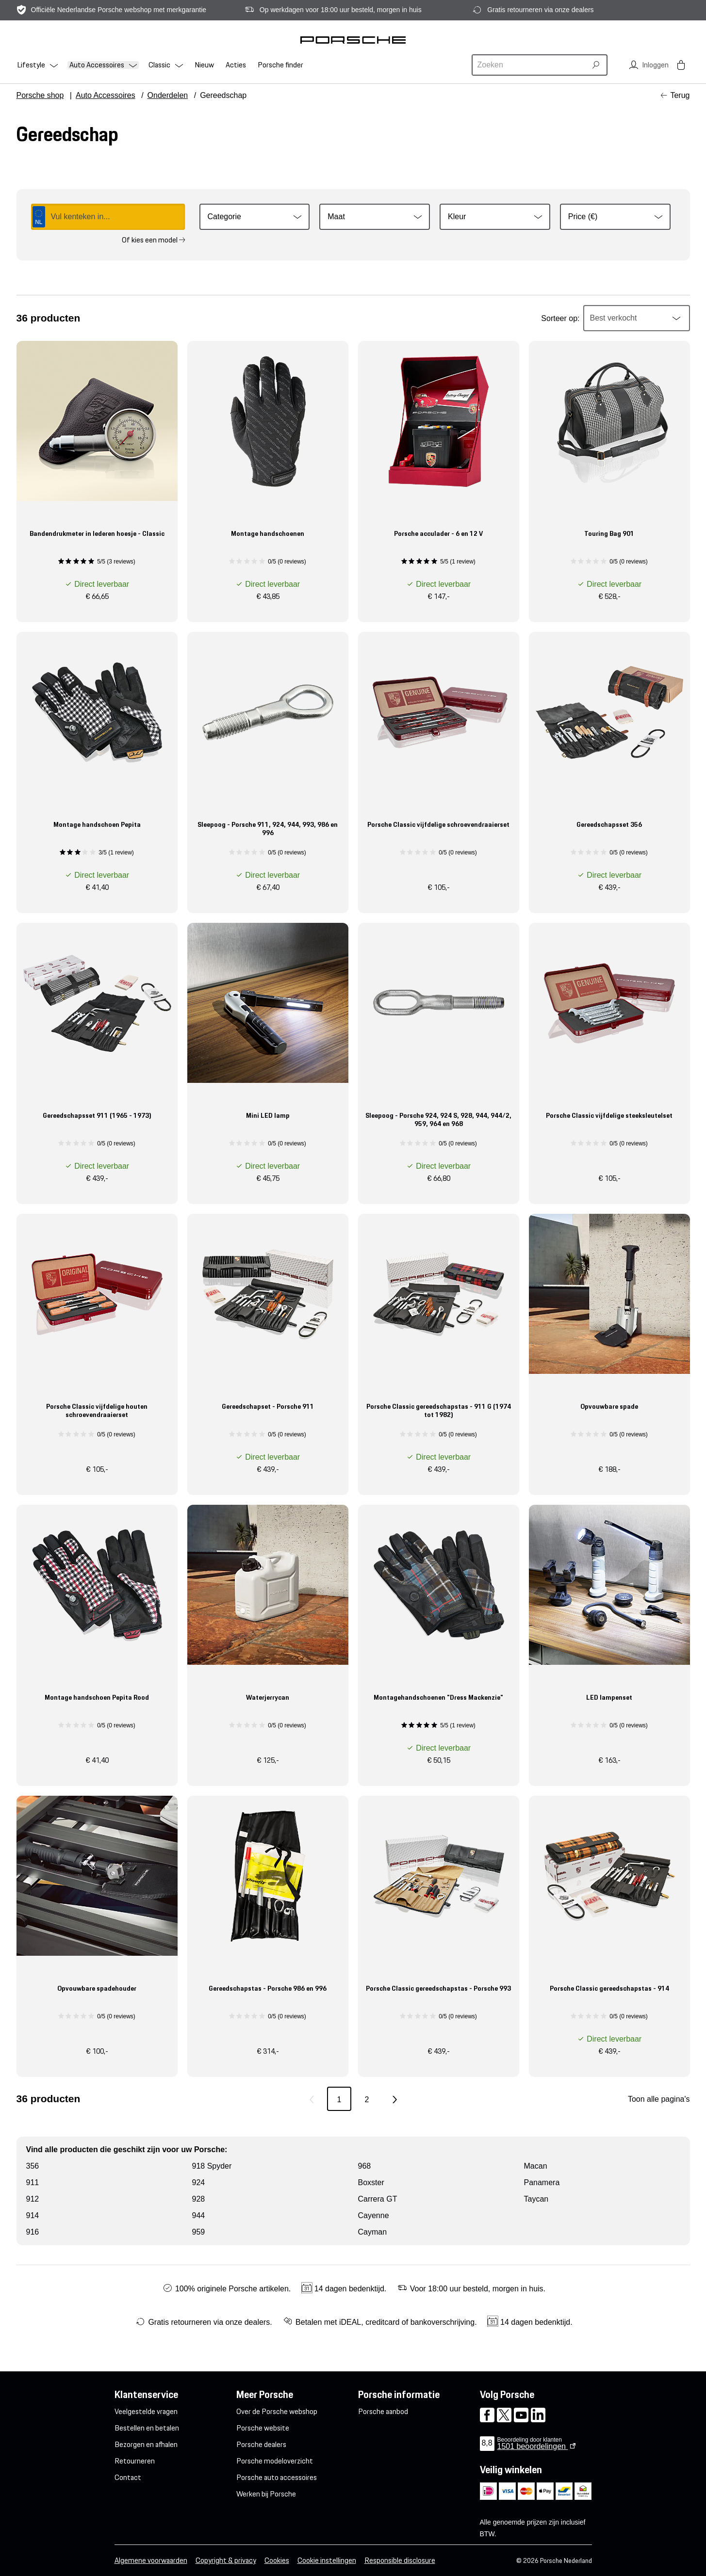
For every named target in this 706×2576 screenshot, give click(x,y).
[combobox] (531, 65)
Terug (680, 95)
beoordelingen (532, 2446)
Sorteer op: (560, 318)
